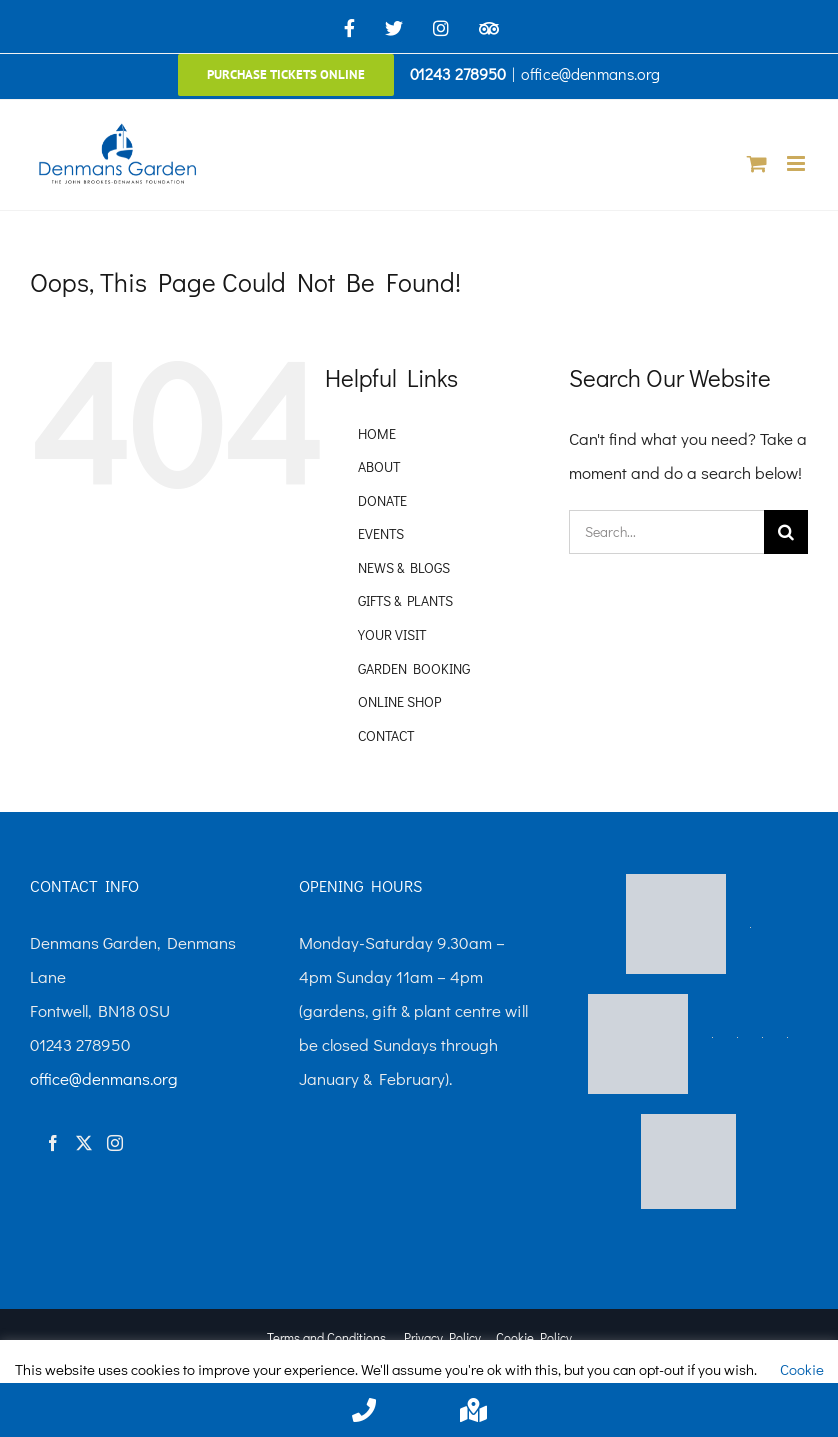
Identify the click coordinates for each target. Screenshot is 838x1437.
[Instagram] (115, 1143)
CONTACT (386, 735)
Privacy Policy (442, 1337)
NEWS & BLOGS (404, 567)
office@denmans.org (590, 73)
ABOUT (379, 466)
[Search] (786, 532)
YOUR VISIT (392, 634)
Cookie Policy (534, 1337)
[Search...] (666, 532)
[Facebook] (53, 1143)
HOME (377, 433)
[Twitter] (84, 1143)
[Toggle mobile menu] (797, 163)
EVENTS (381, 533)
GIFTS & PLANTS (405, 600)
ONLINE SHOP (399, 701)
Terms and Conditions (326, 1337)
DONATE (382, 500)
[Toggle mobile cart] (757, 163)
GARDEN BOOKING (414, 668)
